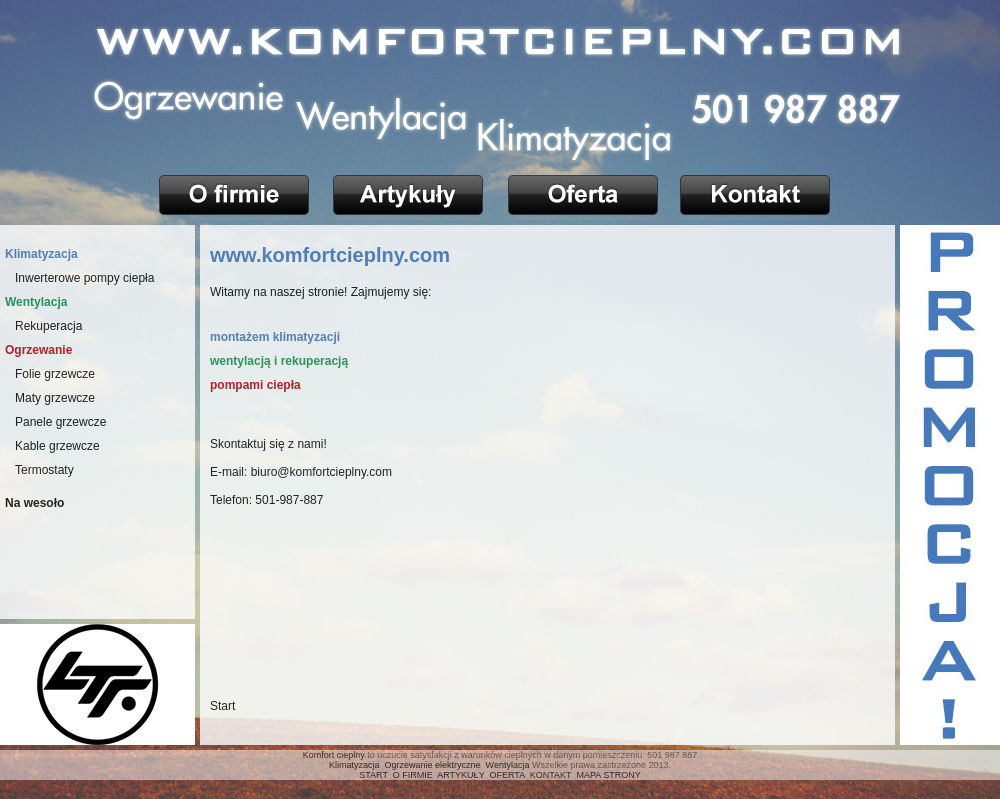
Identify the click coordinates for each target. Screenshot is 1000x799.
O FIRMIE (413, 775)
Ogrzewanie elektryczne (433, 765)
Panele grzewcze (60, 422)
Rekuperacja (48, 326)
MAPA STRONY (608, 775)
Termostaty (44, 470)
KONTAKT (551, 775)
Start (222, 706)
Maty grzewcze (55, 398)
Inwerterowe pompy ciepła (84, 278)
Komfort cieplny (334, 755)
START (373, 775)
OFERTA (507, 775)
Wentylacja (508, 765)
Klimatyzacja (354, 765)
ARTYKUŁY (460, 775)
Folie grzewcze (55, 374)
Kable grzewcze (57, 446)
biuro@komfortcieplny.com (321, 472)
